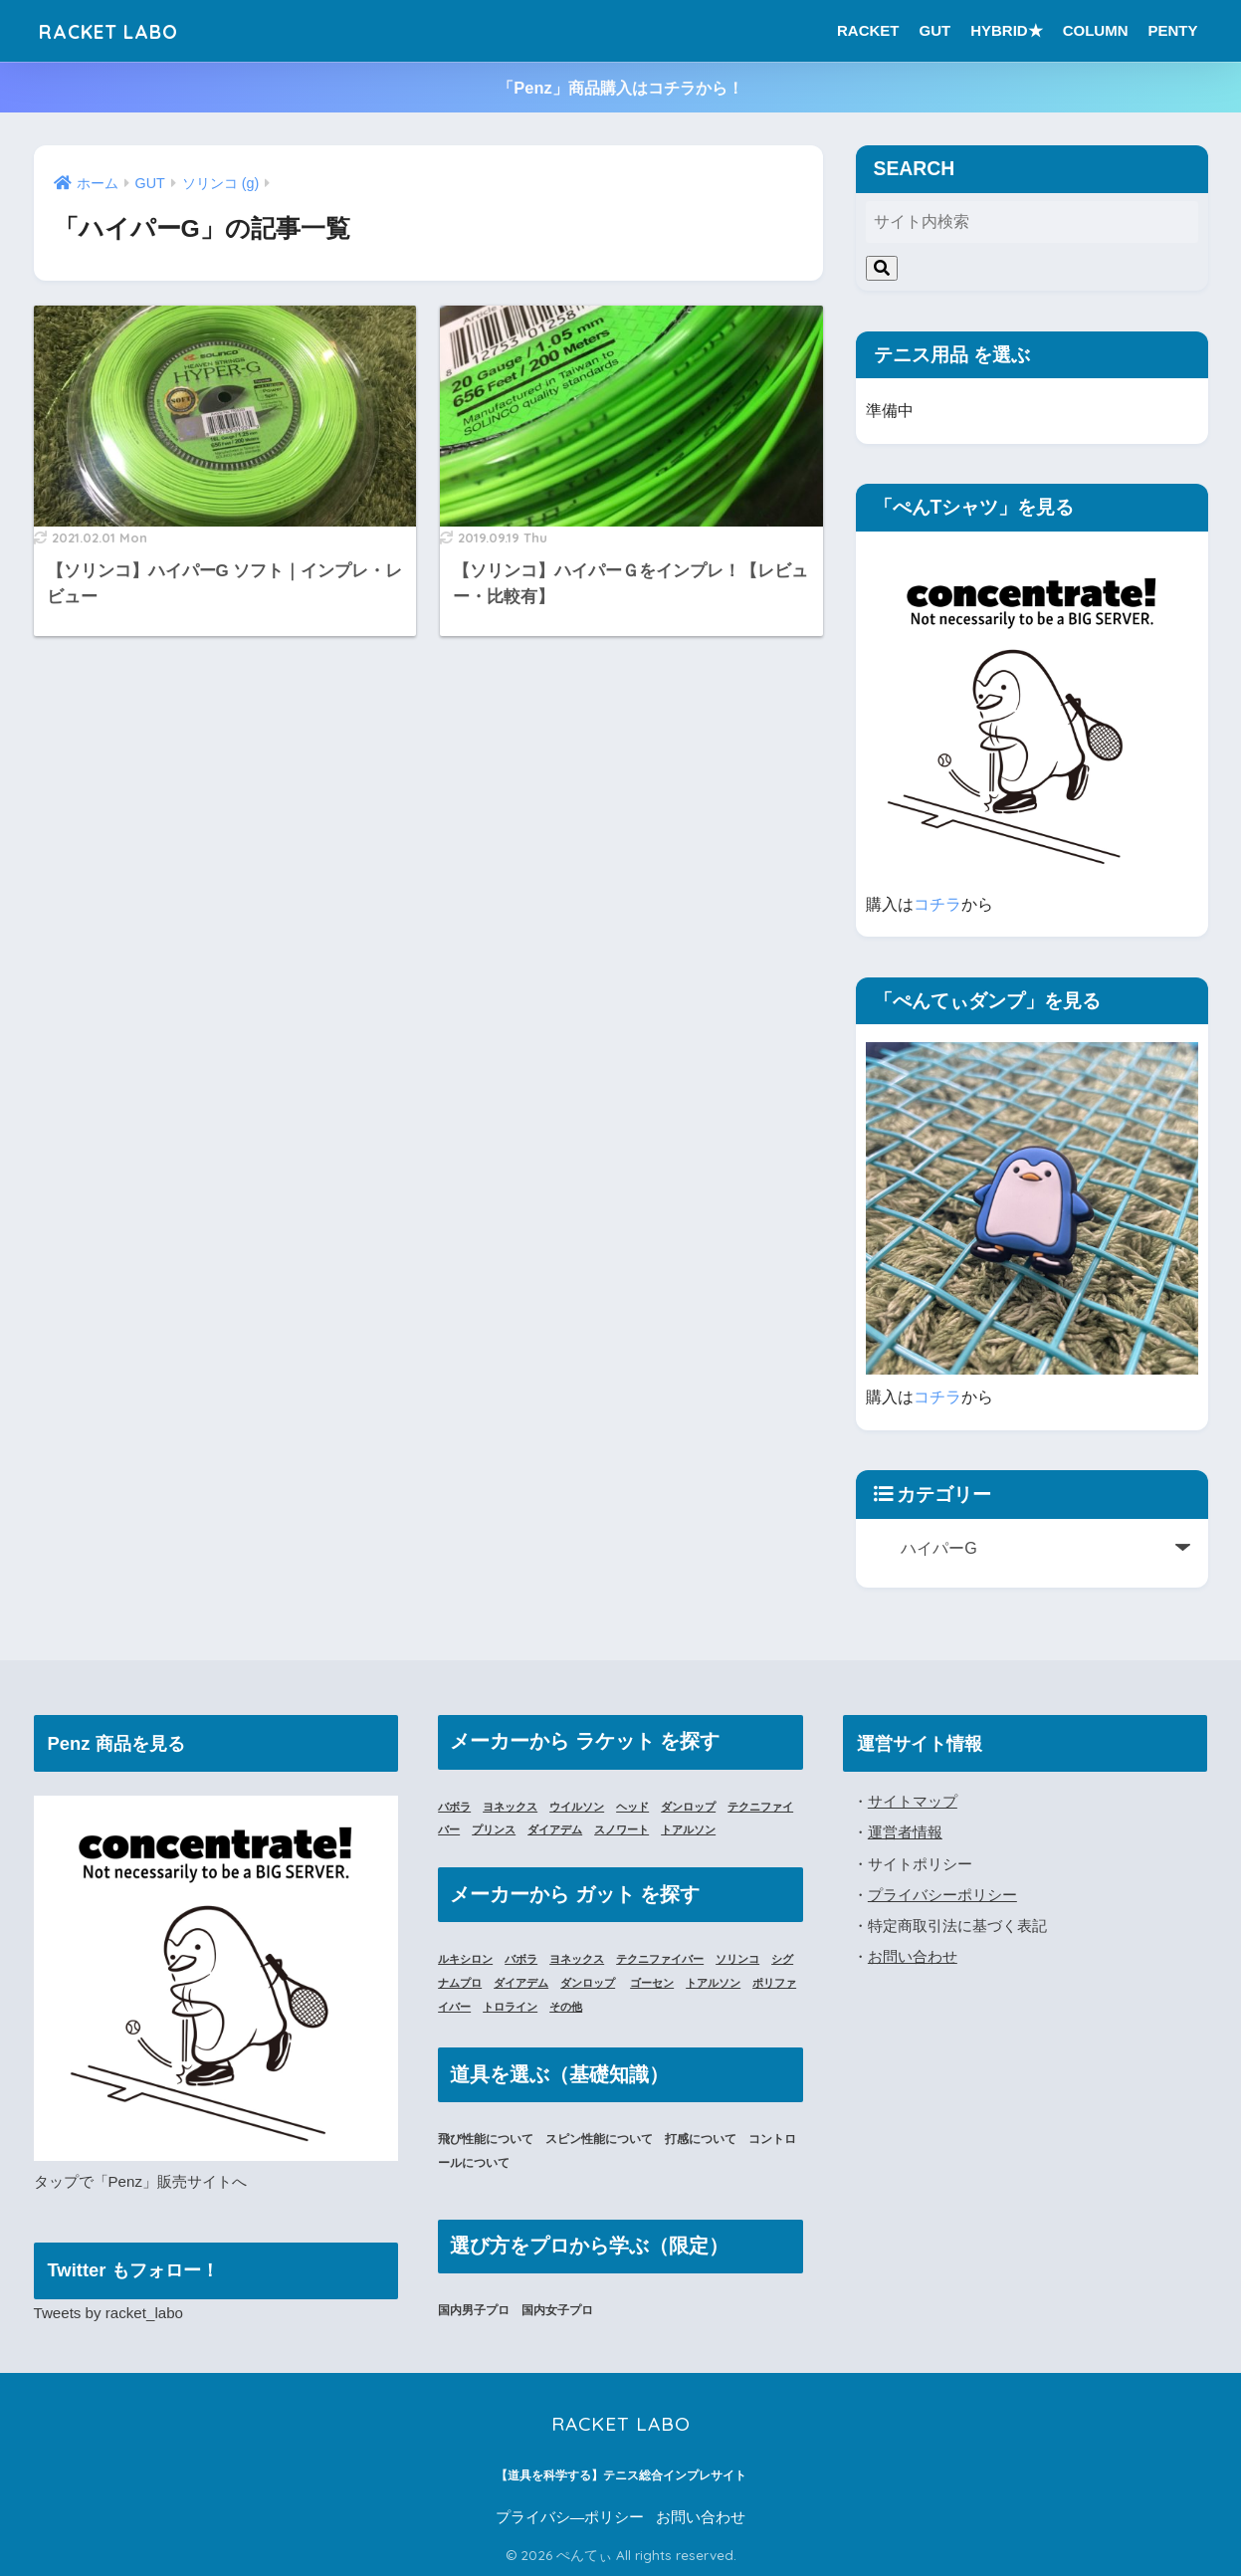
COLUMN (1096, 30)
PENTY (1172, 30)
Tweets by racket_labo (110, 2312)
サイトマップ (912, 1801)
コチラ (937, 904)
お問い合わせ (912, 1954)
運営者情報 (905, 1831)
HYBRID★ (1006, 30)
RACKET (868, 30)
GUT (934, 30)
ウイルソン (587, 1807)
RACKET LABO (122, 30)
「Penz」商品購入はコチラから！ (620, 88)
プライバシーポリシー (942, 1892)
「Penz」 (126, 2181)
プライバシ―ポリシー (570, 2517)
